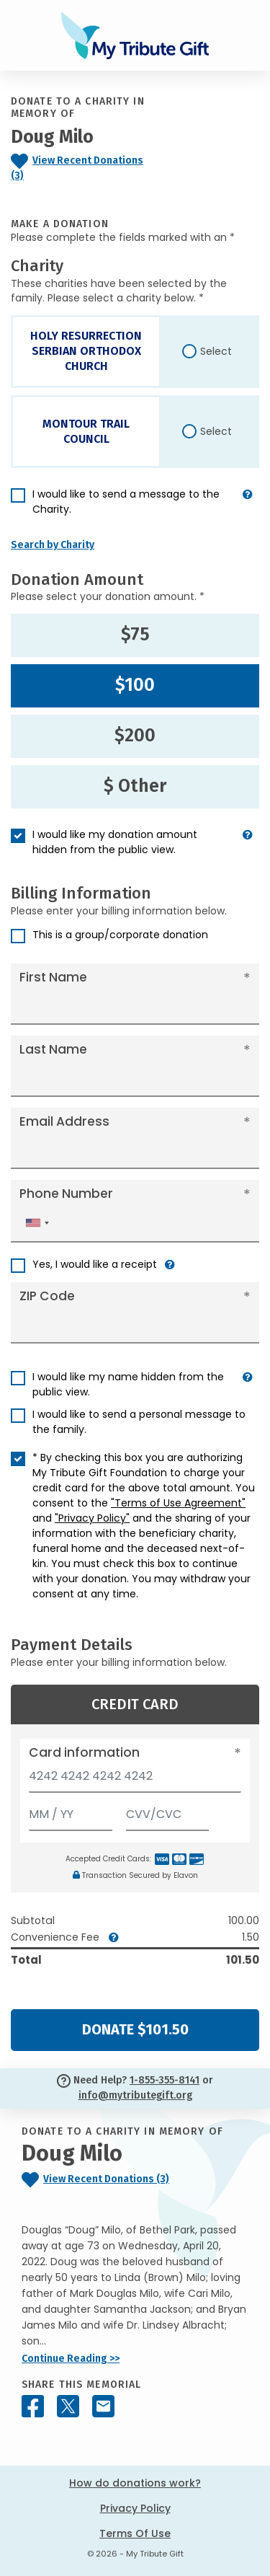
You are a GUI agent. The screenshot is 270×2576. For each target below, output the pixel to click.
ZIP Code (47, 1296)
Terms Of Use (135, 2533)
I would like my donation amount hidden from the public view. (114, 842)
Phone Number (66, 1193)
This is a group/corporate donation (120, 934)
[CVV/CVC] (168, 1811)
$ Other (135, 786)
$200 (135, 735)
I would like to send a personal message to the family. (139, 1422)
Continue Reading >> (71, 2358)
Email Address (64, 1121)
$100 (135, 685)
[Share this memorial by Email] (103, 2406)
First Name (53, 977)
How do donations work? (135, 2483)
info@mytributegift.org (135, 2095)
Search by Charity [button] (52, 545)
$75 (135, 634)
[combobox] (36, 1223)
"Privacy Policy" (92, 1518)
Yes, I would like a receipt (94, 1264)
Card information (84, 1752)
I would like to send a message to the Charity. (126, 501)
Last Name (53, 1049)
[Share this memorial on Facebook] (33, 2406)
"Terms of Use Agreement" (178, 1503)
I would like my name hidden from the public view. (128, 1384)
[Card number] (135, 1780)
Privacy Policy (135, 2508)
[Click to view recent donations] (79, 169)
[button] (247, 507)
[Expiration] (70, 1811)
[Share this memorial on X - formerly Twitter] (68, 2406)
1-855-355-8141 (164, 2080)
